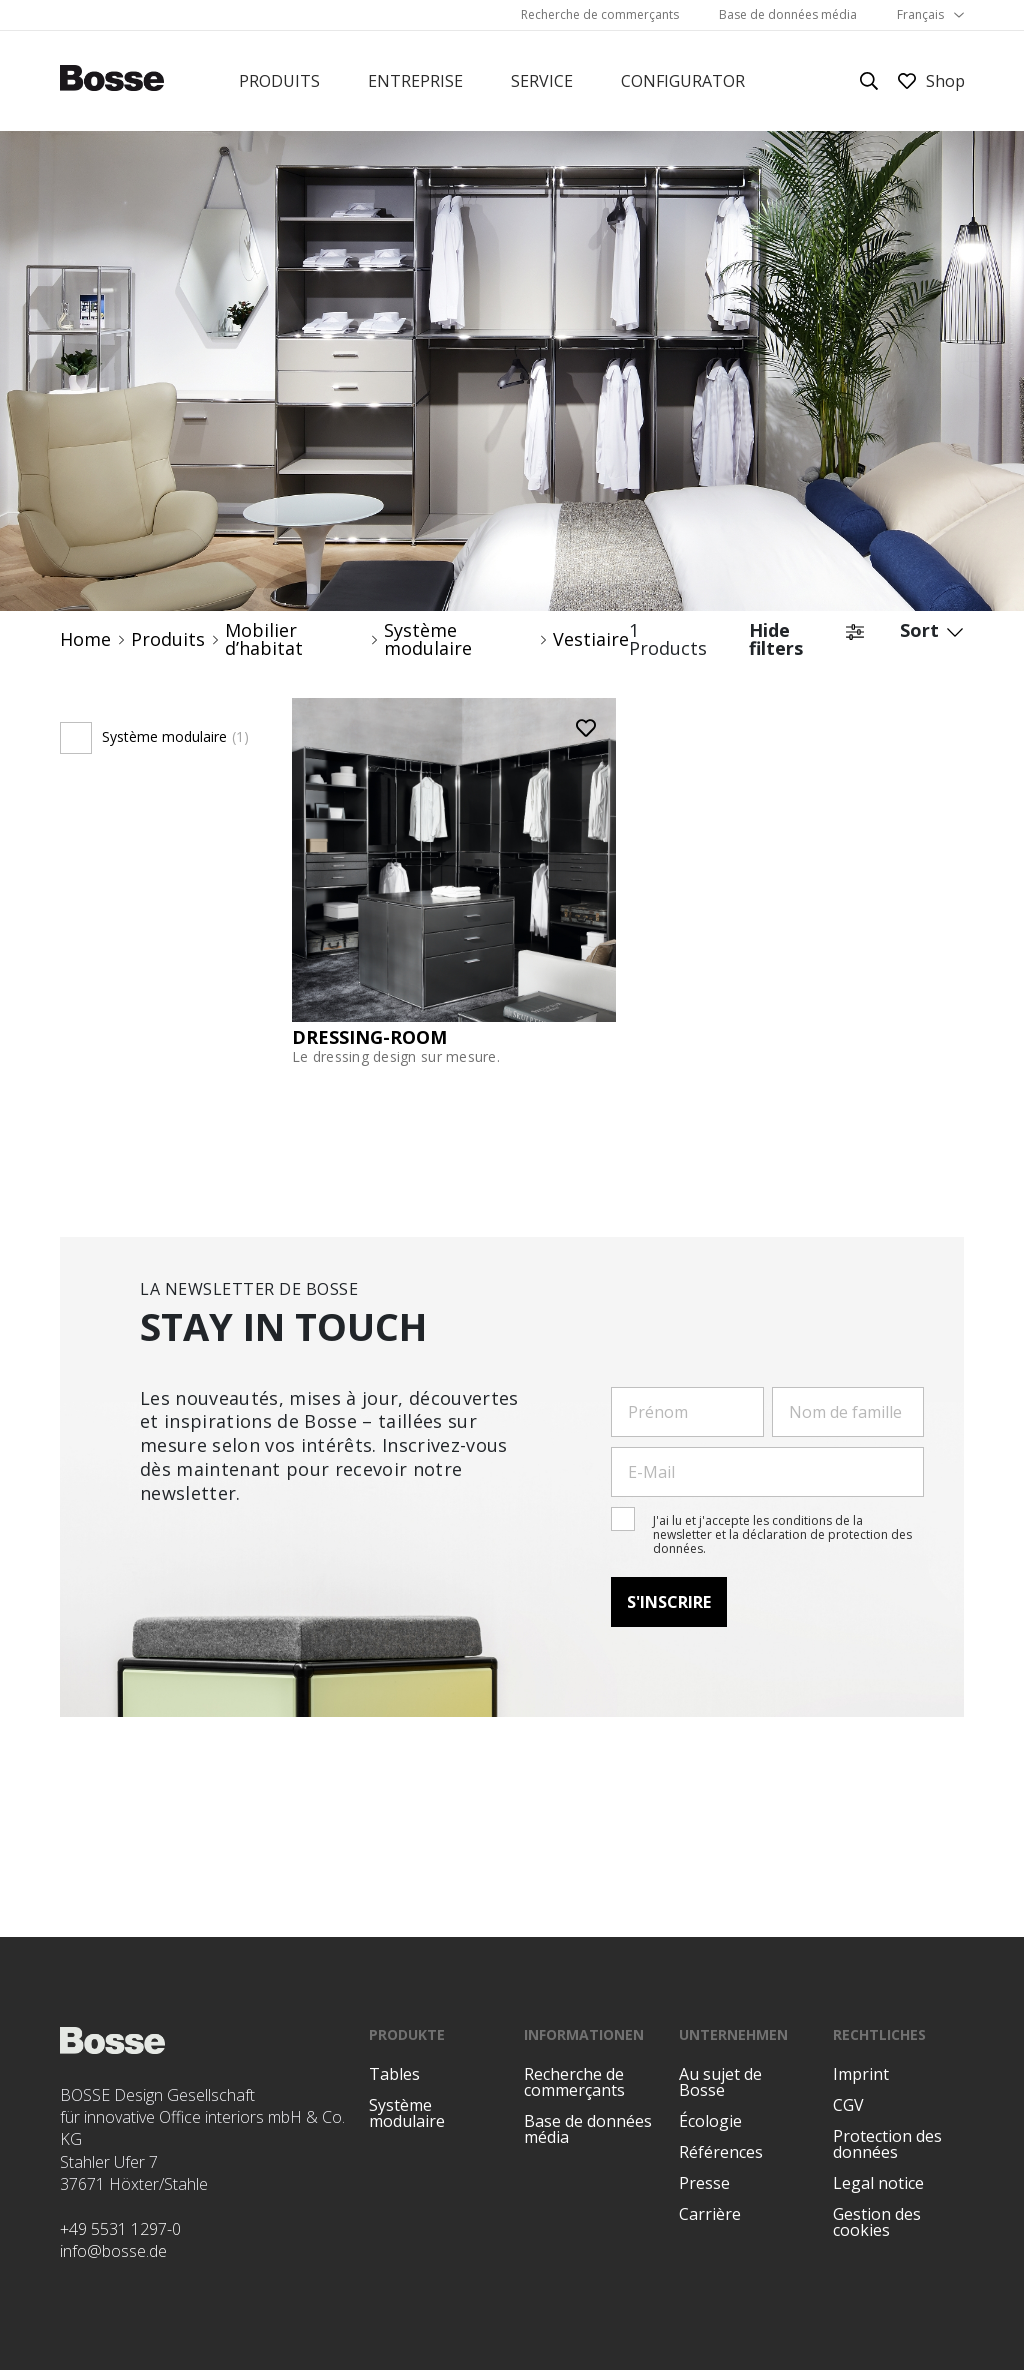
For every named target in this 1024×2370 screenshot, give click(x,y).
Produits (279, 81)
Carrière (710, 2214)
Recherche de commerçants (600, 14)
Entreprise (415, 81)
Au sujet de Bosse (720, 2082)
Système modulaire (428, 639)
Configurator (683, 81)
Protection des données (887, 2144)
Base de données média (788, 14)
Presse (704, 2183)
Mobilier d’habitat (264, 639)
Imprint (861, 2074)
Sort (932, 639)
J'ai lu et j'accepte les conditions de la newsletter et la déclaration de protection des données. (782, 1535)
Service (542, 81)
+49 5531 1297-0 (120, 2229)
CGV (848, 2105)
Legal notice (878, 2183)
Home (85, 639)
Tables (394, 2074)
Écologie (710, 2121)
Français (920, 14)
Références (721, 2152)
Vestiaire (591, 639)
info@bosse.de (113, 2251)
